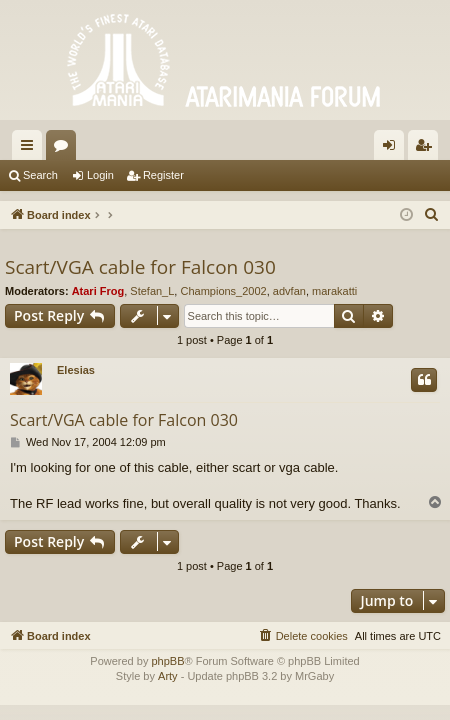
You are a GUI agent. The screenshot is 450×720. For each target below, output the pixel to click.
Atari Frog (98, 291)
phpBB (167, 661)
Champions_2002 (223, 291)
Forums (65, 149)
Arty (168, 676)
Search (40, 175)
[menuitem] (432, 215)
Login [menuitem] (393, 149)
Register (163, 175)
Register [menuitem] (427, 149)
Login (100, 175)
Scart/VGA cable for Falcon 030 (140, 267)
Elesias (76, 370)
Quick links (31, 149)
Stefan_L (152, 291)
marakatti (334, 291)
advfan (289, 291)
